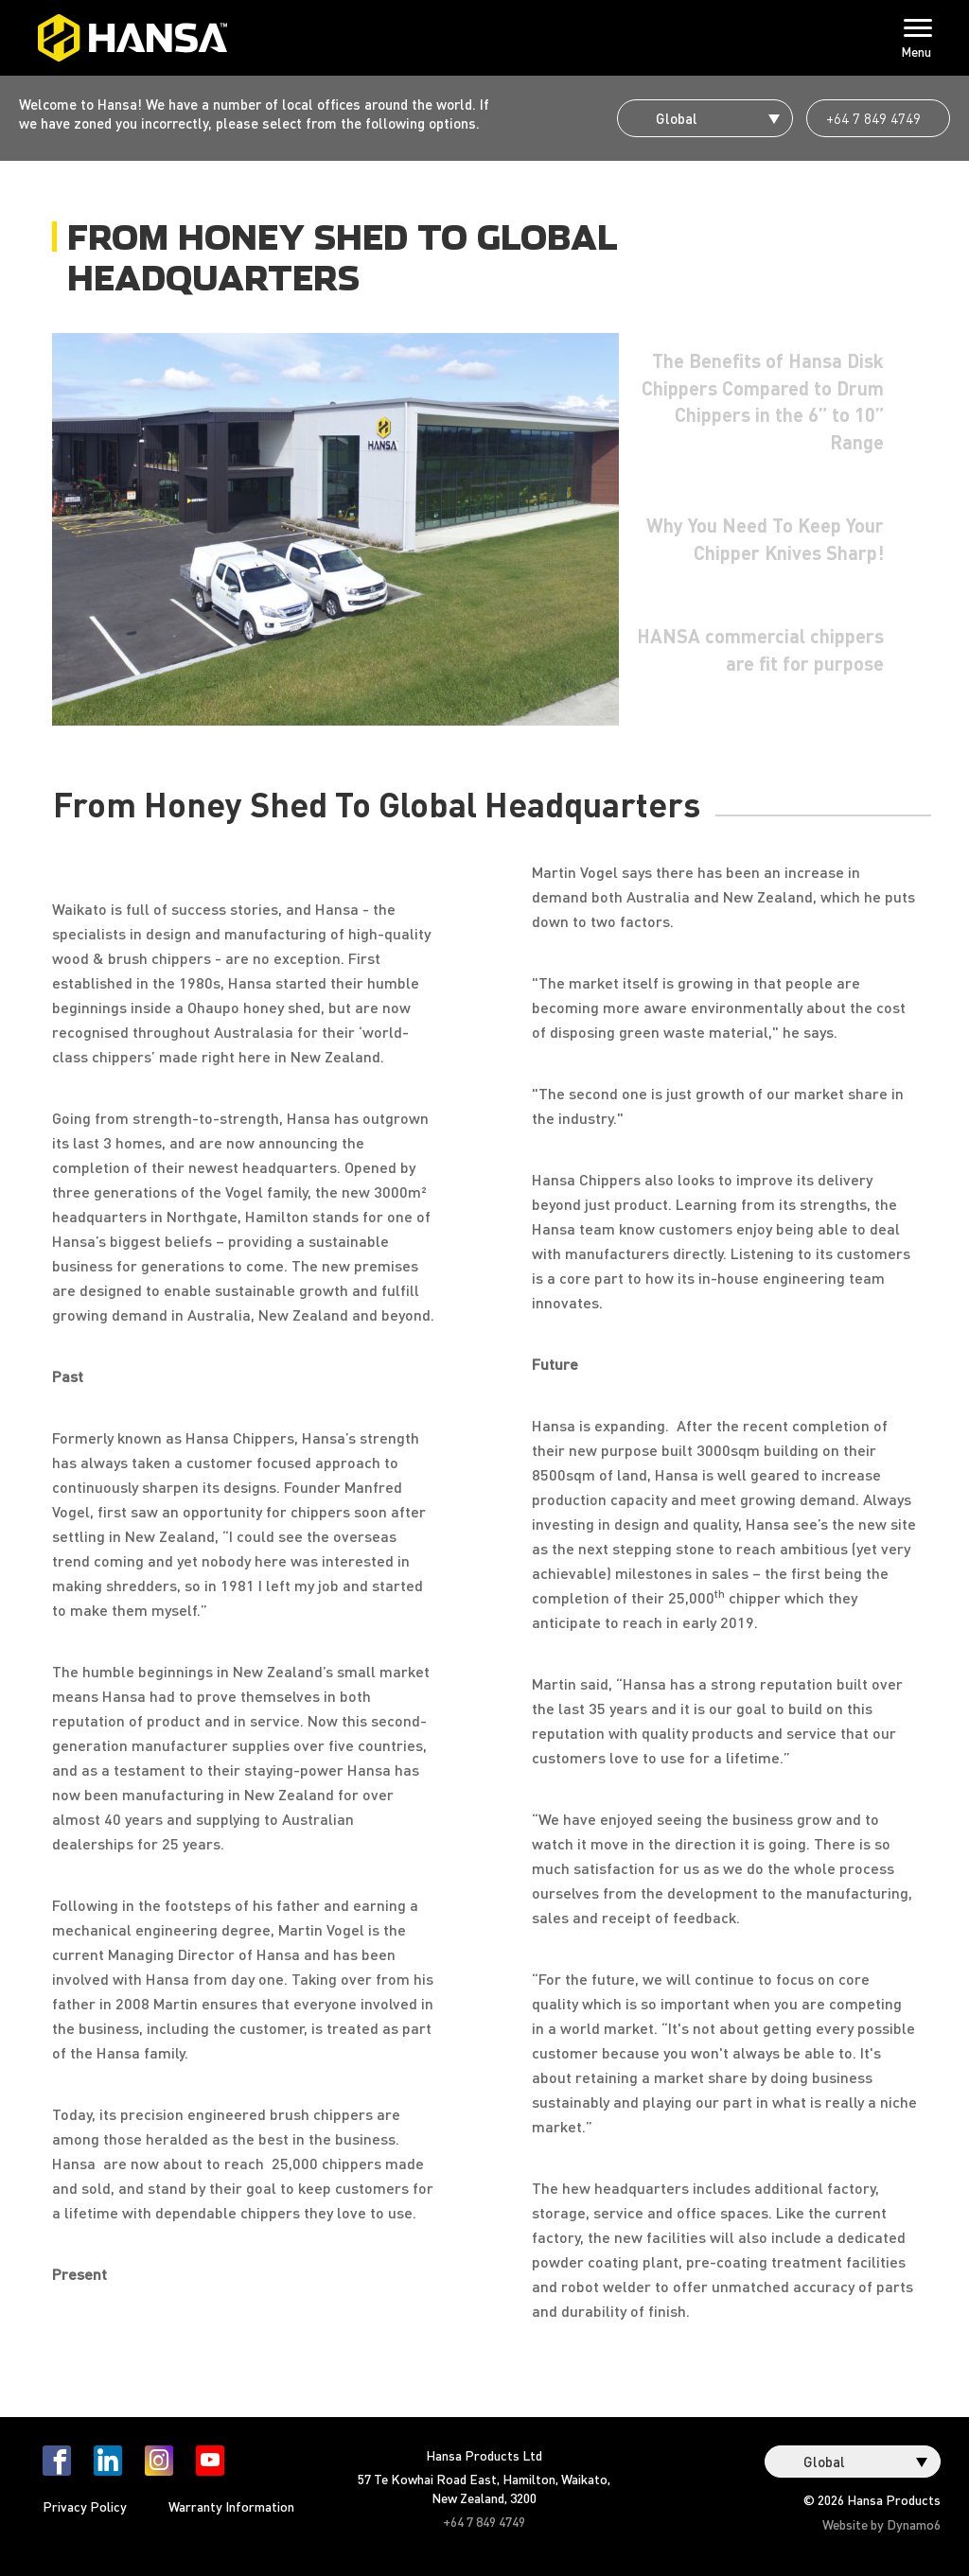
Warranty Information (231, 2506)
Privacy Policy (85, 2506)
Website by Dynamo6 (881, 2523)
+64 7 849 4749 (873, 118)
